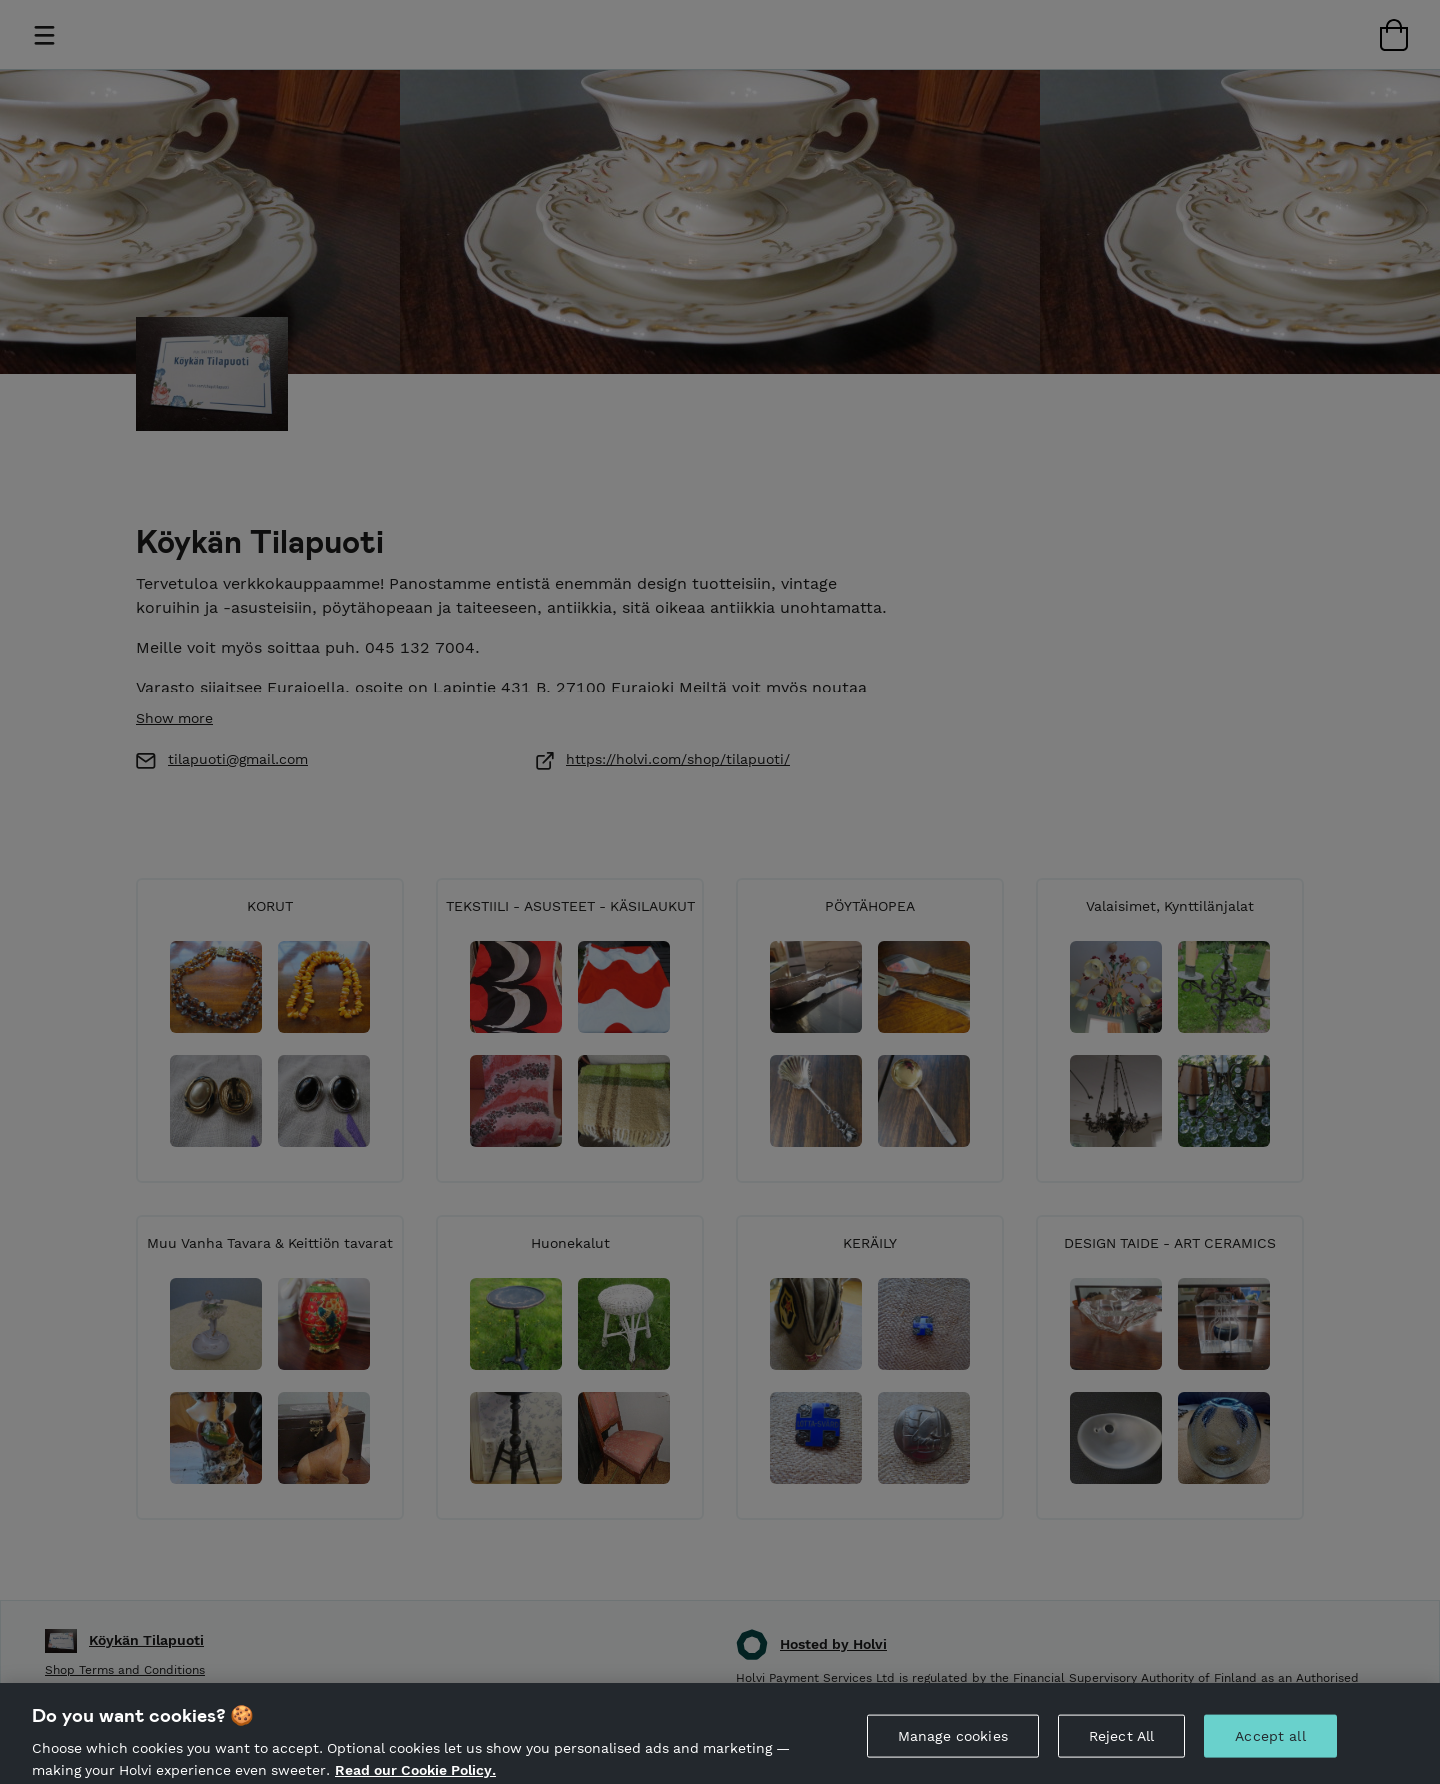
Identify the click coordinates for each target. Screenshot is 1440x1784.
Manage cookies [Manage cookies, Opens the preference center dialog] (953, 1751)
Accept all (1270, 1751)
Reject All (1121, 1751)
